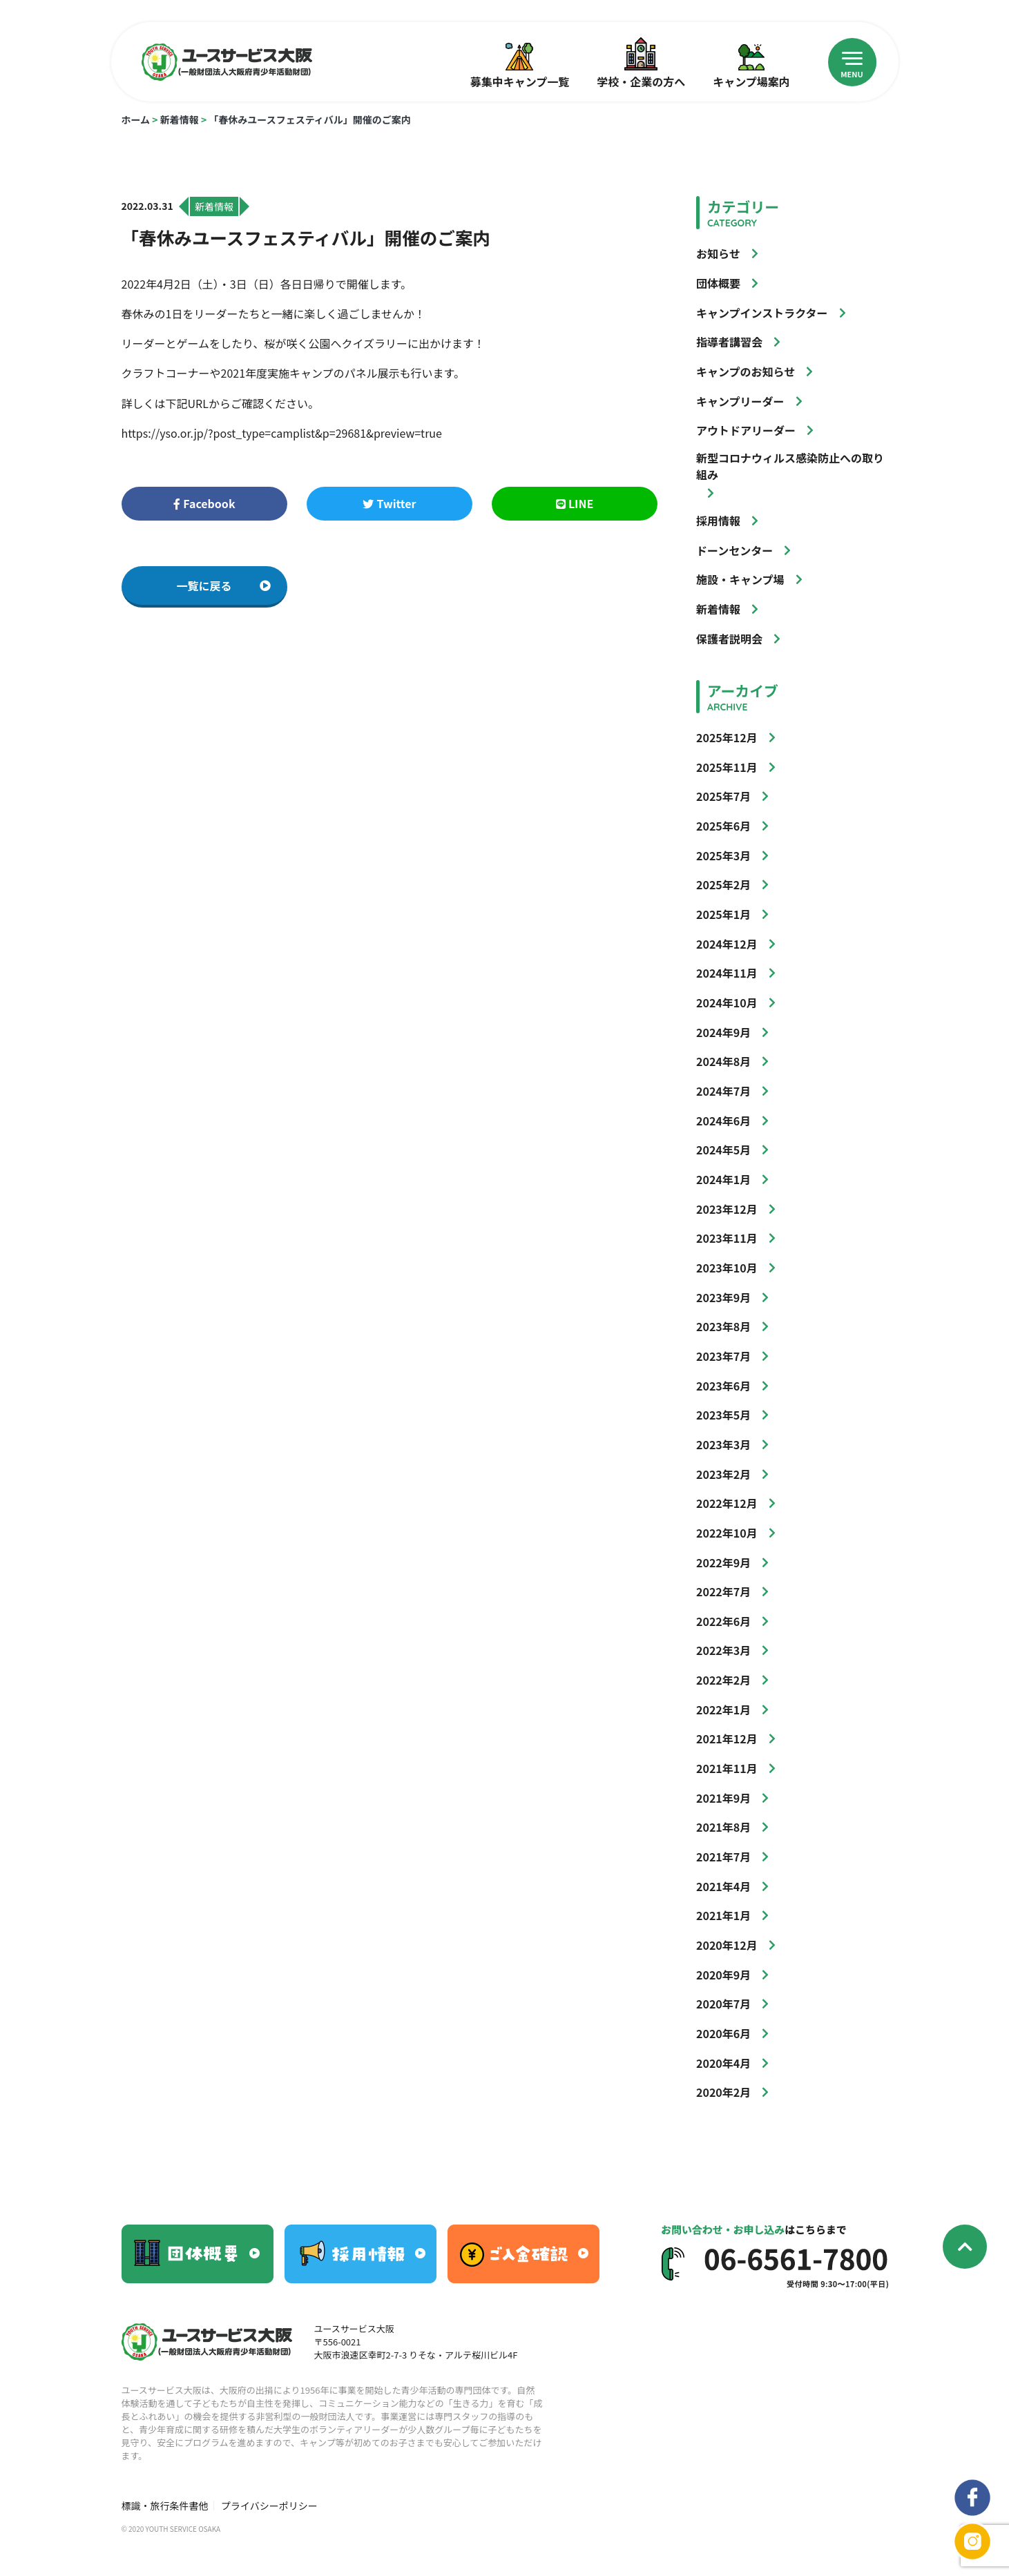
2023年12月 (727, 1209)
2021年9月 (723, 1798)
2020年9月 (723, 1974)
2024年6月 (723, 1120)
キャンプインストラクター (762, 312)
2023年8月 (723, 1326)
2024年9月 (723, 1032)
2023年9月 (723, 1297)
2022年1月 (723, 1709)
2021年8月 (723, 1827)
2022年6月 (723, 1621)
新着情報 (179, 119)
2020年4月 (723, 2063)
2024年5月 (723, 1149)
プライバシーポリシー (269, 2505)
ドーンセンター (734, 550)
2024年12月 (727, 944)
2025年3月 (723, 855)
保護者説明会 (729, 638)
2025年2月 (723, 884)
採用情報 (718, 520)
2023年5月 (723, 1414)
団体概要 (718, 283)
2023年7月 (723, 1356)
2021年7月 (723, 1856)
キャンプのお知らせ (745, 371)
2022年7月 (723, 1591)
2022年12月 (727, 1503)
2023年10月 (727, 1267)
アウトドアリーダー (746, 430)
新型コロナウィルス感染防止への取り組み (790, 466)
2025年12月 (727, 737)
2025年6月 (723, 825)
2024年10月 (727, 1002)
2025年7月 (723, 796)
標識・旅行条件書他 (165, 2505)
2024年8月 (723, 1061)
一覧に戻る (224, 585)
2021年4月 (723, 1886)
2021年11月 (727, 1768)
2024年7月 (723, 1091)
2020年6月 (723, 2033)
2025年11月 (727, 767)
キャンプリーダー (740, 401)
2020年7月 (723, 2003)
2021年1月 (723, 1915)
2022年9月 (723, 1562)
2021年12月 (727, 1738)
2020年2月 (723, 2092)
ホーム (136, 119)
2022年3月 (723, 1650)
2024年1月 (723, 1179)
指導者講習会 (729, 341)
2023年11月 (727, 1238)
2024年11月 (727, 973)
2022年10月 (727, 1532)
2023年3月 (723, 1444)
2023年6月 (723, 1385)
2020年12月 (727, 1945)
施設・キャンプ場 (740, 579)
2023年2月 (723, 1474)
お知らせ (718, 253)
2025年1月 (723, 914)
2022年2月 (723, 1680)
